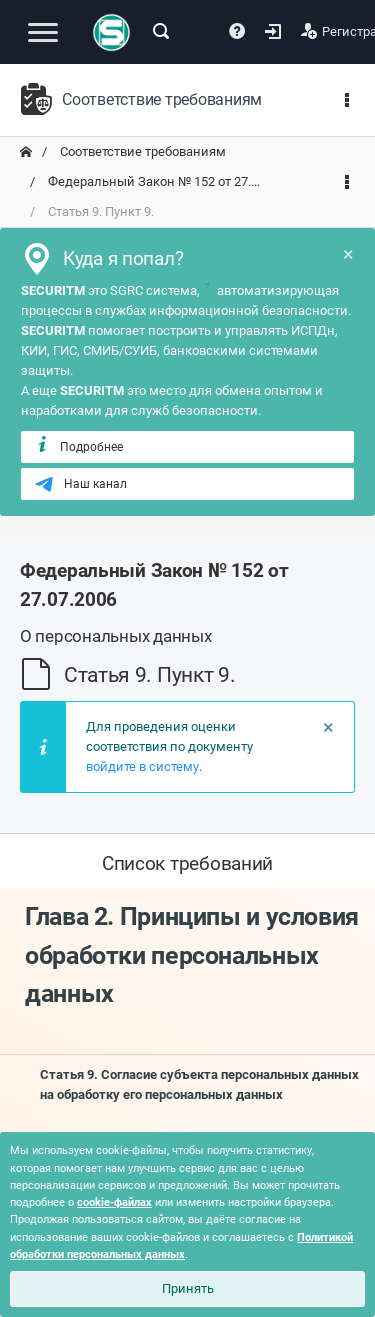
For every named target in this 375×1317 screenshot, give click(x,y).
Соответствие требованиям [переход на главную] (141, 151)
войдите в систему (142, 766)
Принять (188, 1288)
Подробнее (78, 446)
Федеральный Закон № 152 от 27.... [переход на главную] (152, 181)
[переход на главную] (26, 152)
